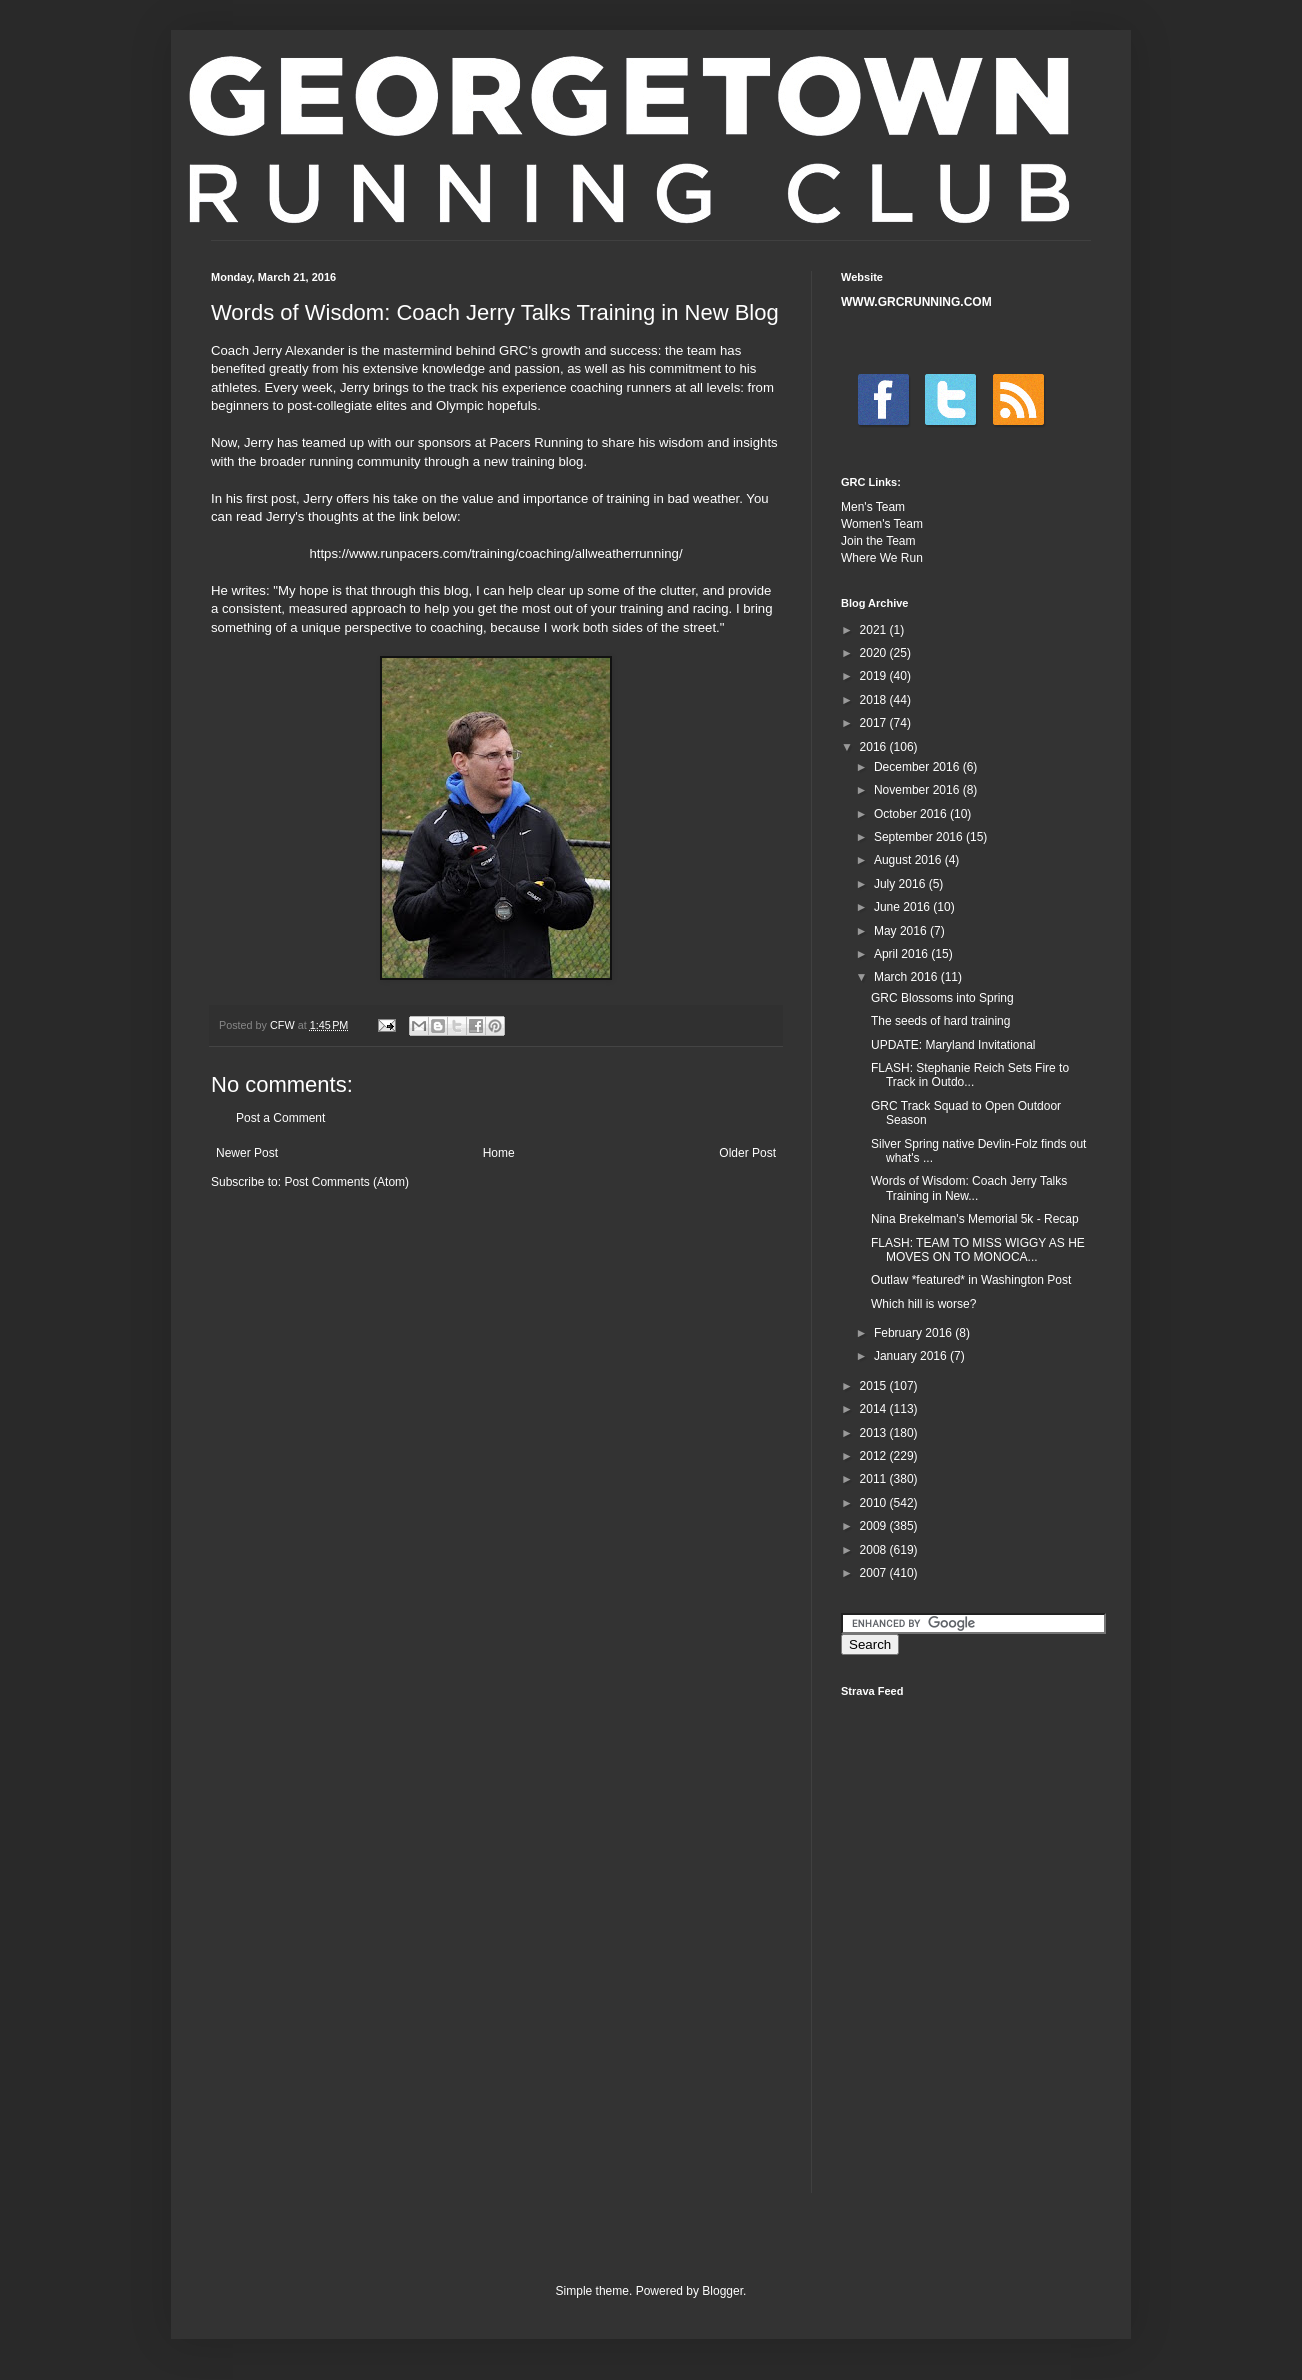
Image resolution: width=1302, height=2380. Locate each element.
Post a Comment (280, 1118)
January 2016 (912, 1356)
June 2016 (903, 907)
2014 (875, 1409)
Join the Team (878, 541)
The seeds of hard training (940, 1021)
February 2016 (914, 1333)
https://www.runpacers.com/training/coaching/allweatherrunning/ (495, 553)
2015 (875, 1386)
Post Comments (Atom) (346, 1182)
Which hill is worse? (923, 1304)
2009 (875, 1526)
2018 (875, 700)
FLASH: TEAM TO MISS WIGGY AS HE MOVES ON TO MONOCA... (978, 1250)
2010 (875, 1503)
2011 (875, 1479)
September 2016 (920, 837)
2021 (875, 630)
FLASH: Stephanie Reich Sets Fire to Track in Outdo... (970, 1075)
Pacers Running (537, 442)
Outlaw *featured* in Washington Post (971, 1280)
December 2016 (918, 767)
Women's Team (882, 524)
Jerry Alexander (299, 350)
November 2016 (918, 790)
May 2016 (902, 931)
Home (499, 1153)
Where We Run (882, 558)
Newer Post (247, 1153)
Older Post (747, 1153)
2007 (875, 1573)
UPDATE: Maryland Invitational (953, 1045)
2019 (875, 676)
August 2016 (909, 860)
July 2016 (901, 884)
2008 (875, 1550)
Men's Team (873, 507)
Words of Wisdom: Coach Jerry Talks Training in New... (969, 1188)
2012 (875, 1456)
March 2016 (907, 977)
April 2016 (902, 954)
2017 (875, 723)
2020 (875, 653)
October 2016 (912, 814)
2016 (875, 747)
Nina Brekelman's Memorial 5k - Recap (975, 1219)
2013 (875, 1433)
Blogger (722, 2291)
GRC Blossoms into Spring (942, 998)
